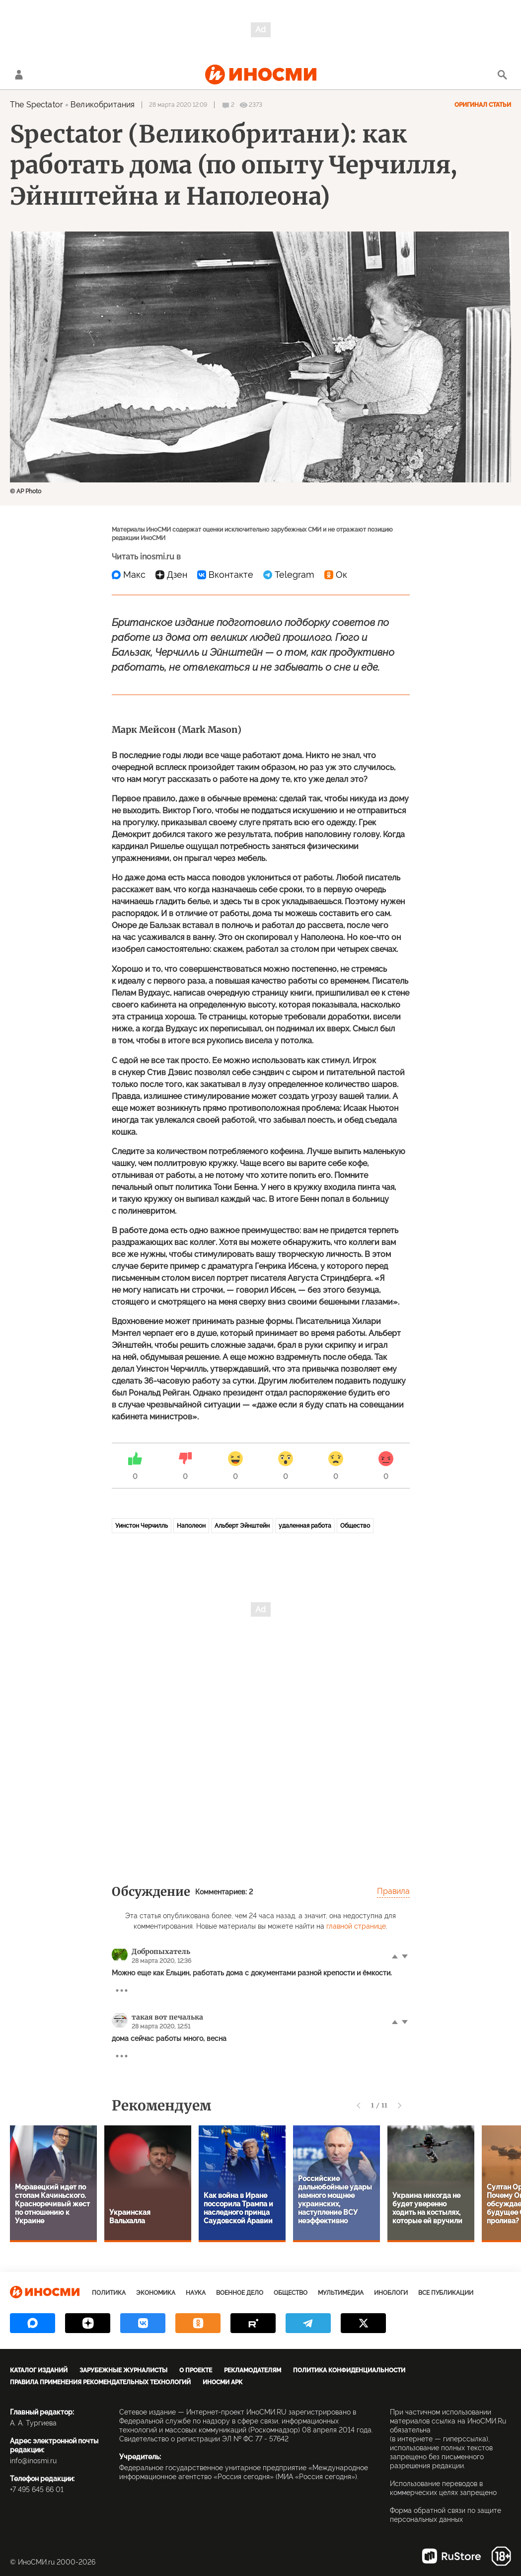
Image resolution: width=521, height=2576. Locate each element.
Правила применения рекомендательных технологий (100, 2382)
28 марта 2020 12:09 (178, 105)
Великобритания (103, 104)
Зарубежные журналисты (123, 2370)
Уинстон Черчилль (141, 1525)
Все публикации (445, 2293)
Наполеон (191, 1525)
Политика (109, 2293)
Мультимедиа (341, 2293)
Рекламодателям (252, 2370)
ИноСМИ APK (222, 2382)
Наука (196, 2293)
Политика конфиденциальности (349, 2370)
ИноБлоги (391, 2293)
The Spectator (36, 104)
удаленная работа (305, 1525)
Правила (393, 1891)
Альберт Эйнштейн (242, 1525)
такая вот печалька (167, 2017)
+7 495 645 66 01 (37, 2490)
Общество (355, 1525)
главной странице (356, 1926)
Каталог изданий (39, 2370)
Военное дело (239, 2293)
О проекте (195, 2370)
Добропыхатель (161, 1951)
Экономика (155, 2293)
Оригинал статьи (482, 104)
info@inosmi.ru (33, 2461)
